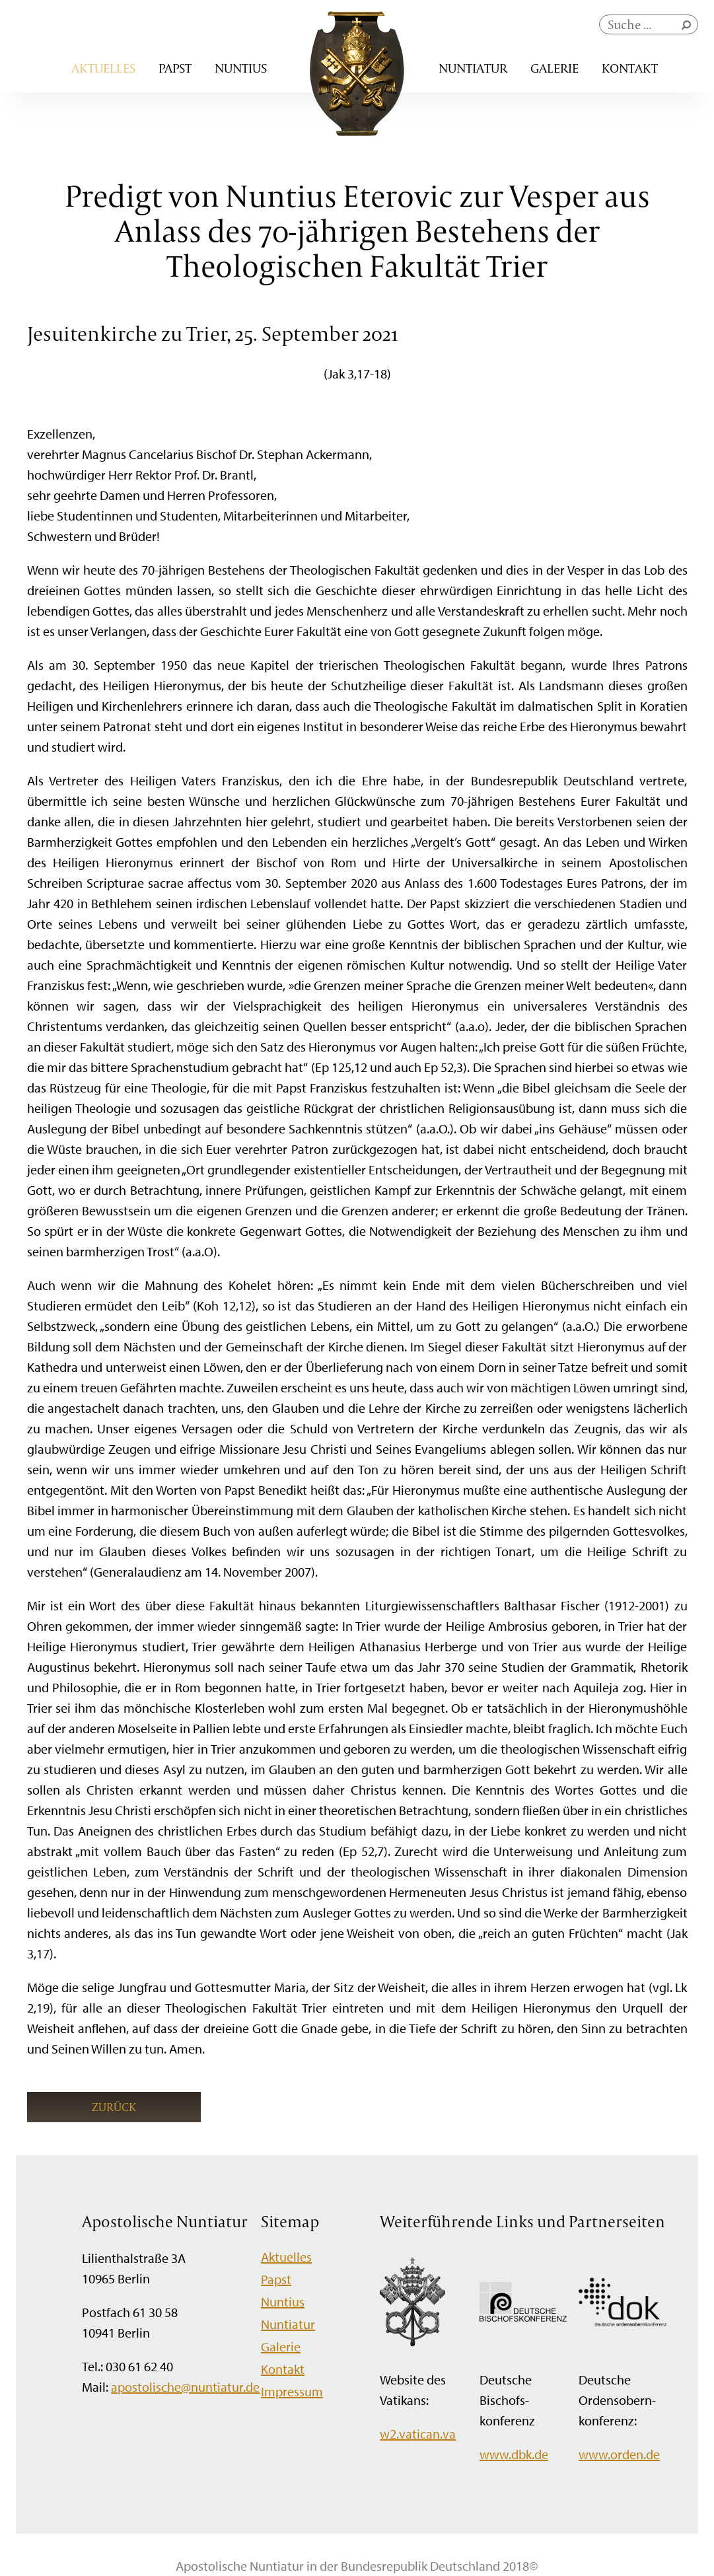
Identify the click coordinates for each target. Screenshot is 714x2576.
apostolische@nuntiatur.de (185, 2387)
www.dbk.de (514, 2454)
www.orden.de (619, 2454)
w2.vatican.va (418, 2433)
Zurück (114, 2106)
